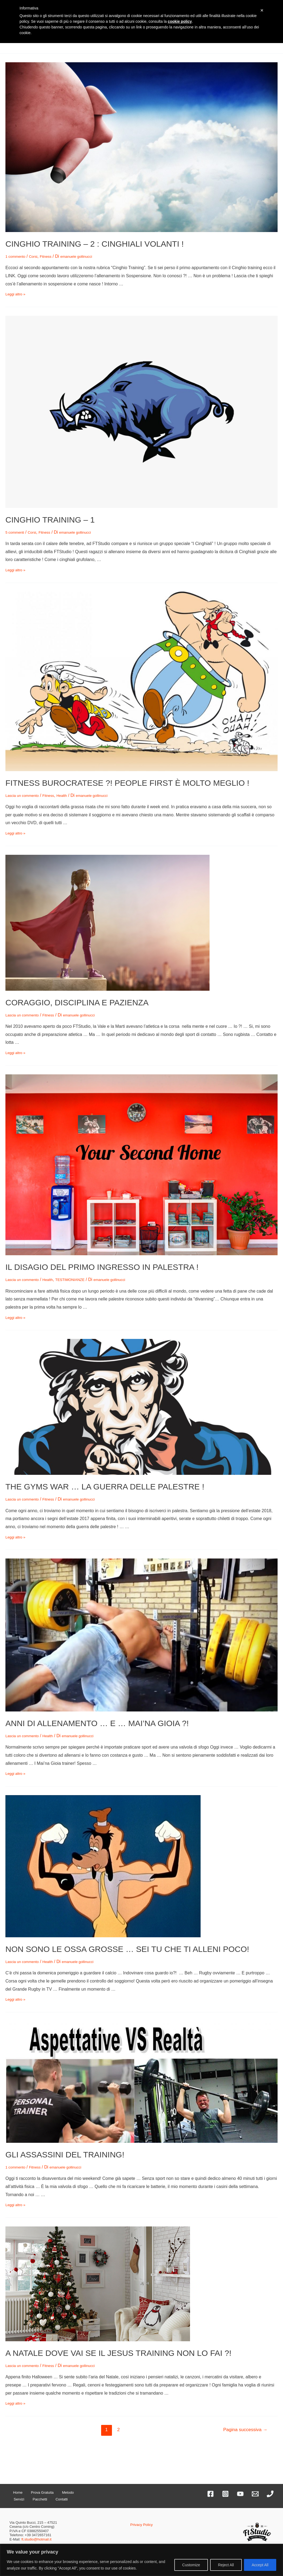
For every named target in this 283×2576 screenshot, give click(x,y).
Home (14, 2492)
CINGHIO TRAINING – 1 (50, 519)
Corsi (38, 256)
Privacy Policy (141, 2524)
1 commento (17, 256)
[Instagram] (225, 2493)
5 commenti (16, 532)
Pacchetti (18, 2499)
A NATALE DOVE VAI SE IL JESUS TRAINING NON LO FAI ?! (118, 2353)
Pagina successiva (245, 2429)
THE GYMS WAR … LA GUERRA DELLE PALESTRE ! (104, 1486)
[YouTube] (240, 2493)
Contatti (35, 2499)
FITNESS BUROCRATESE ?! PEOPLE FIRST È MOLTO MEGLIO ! (127, 782)
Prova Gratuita (33, 2492)
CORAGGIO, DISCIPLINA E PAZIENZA (77, 1002)
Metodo (54, 2492)
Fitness (53, 256)
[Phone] (270, 2493)
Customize (191, 2565)
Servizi (69, 2492)
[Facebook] (210, 2493)
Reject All (226, 2565)
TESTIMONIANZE (81, 1279)
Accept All (260, 2565)
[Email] (255, 2493)
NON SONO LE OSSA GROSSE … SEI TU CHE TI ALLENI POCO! (127, 1949)
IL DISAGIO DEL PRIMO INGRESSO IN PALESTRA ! (101, 1267)
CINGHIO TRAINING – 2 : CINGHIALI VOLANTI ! (94, 243)
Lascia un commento (25, 795)
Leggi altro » (17, 294)
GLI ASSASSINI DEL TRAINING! (64, 2154)
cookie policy (180, 21)
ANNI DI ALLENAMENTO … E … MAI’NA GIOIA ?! (97, 1723)
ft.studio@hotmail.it (36, 2539)
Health (71, 795)
